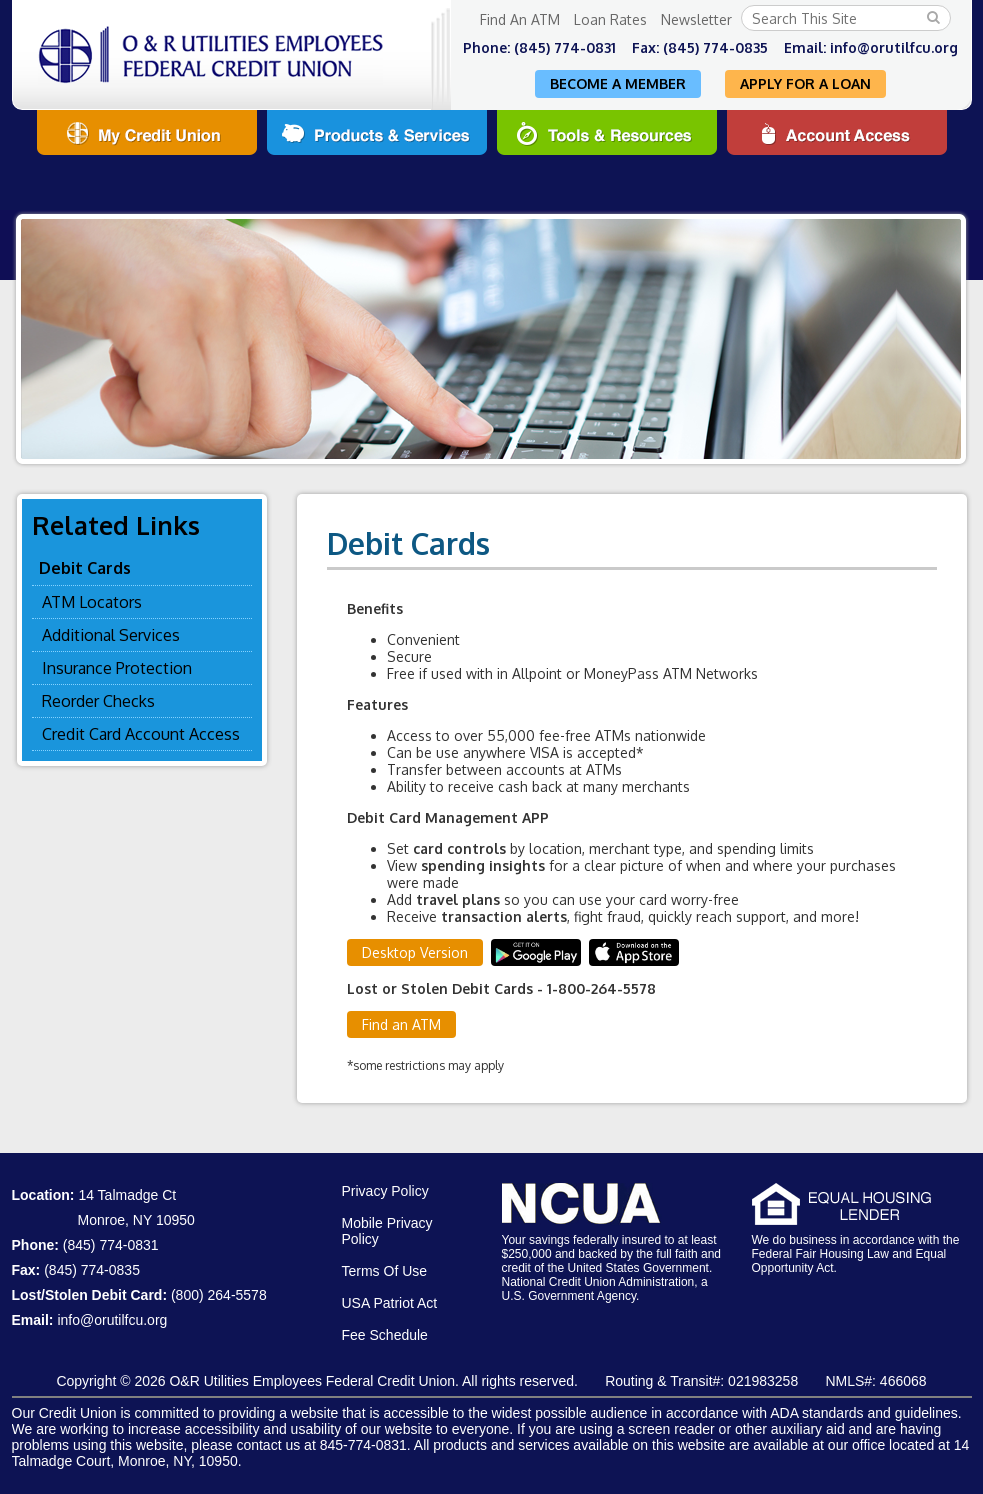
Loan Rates (610, 19)
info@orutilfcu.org (894, 47)
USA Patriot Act (390, 1303)
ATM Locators (92, 602)
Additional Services (111, 635)
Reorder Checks (98, 701)
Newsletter (696, 19)
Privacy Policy (385, 1191)
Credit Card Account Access (141, 734)
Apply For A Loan (805, 83)
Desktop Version (415, 952)
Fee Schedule (385, 1335)
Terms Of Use (385, 1271)
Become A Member (618, 83)
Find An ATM (520, 19)
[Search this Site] (846, 18)
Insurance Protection (117, 668)
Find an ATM (401, 1024)
